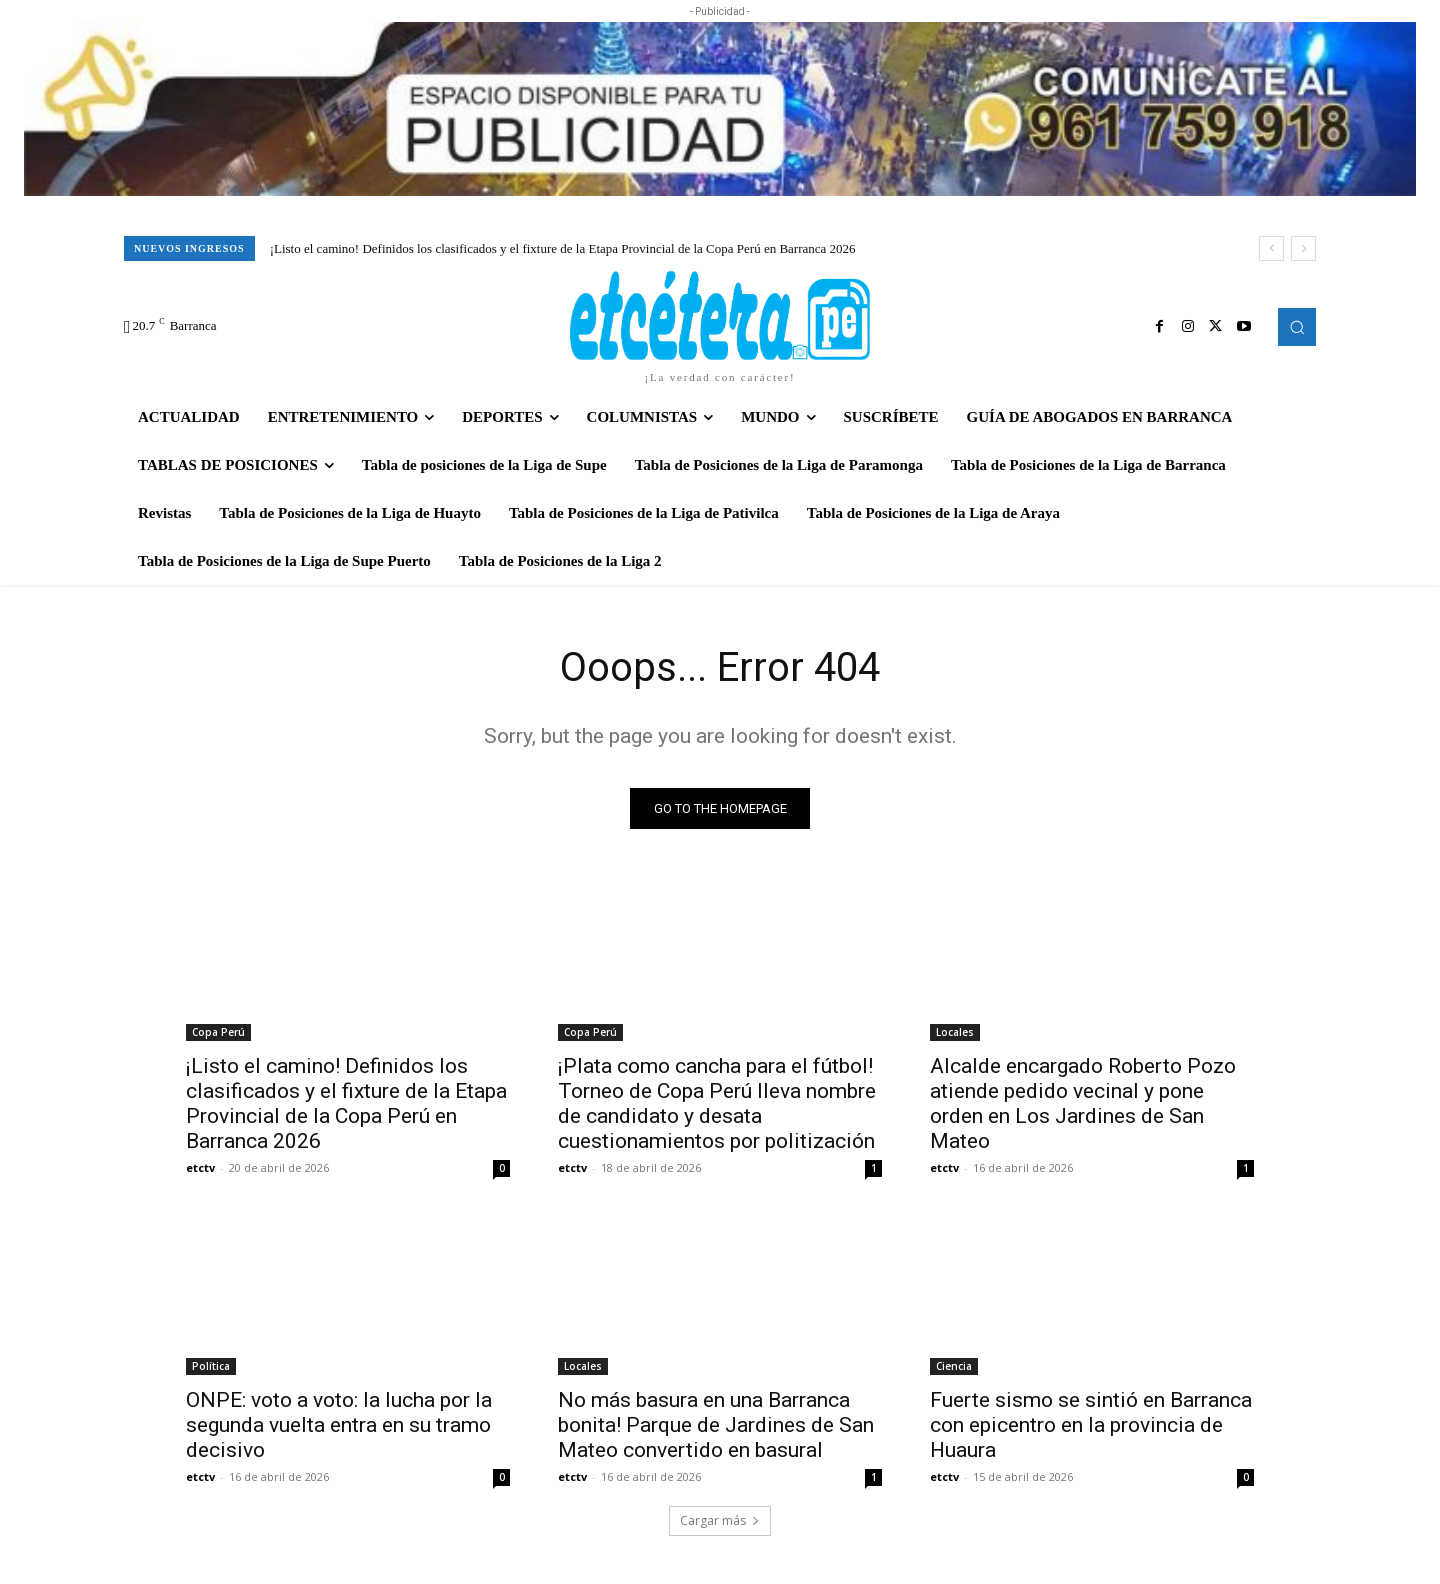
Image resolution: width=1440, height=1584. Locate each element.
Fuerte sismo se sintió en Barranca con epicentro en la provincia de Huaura (1091, 1425)
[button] (1297, 327)
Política (211, 1366)
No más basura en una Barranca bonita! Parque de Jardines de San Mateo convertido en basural (716, 1425)
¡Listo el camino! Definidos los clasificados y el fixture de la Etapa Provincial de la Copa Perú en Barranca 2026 (563, 248)
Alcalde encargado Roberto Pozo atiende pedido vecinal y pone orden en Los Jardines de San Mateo (1083, 1103)
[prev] (1271, 248)
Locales (955, 1032)
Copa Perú (218, 1032)
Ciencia (954, 1366)
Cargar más (720, 1520)
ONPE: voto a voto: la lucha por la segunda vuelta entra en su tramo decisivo (339, 1425)
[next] (1303, 248)
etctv (200, 1167)
